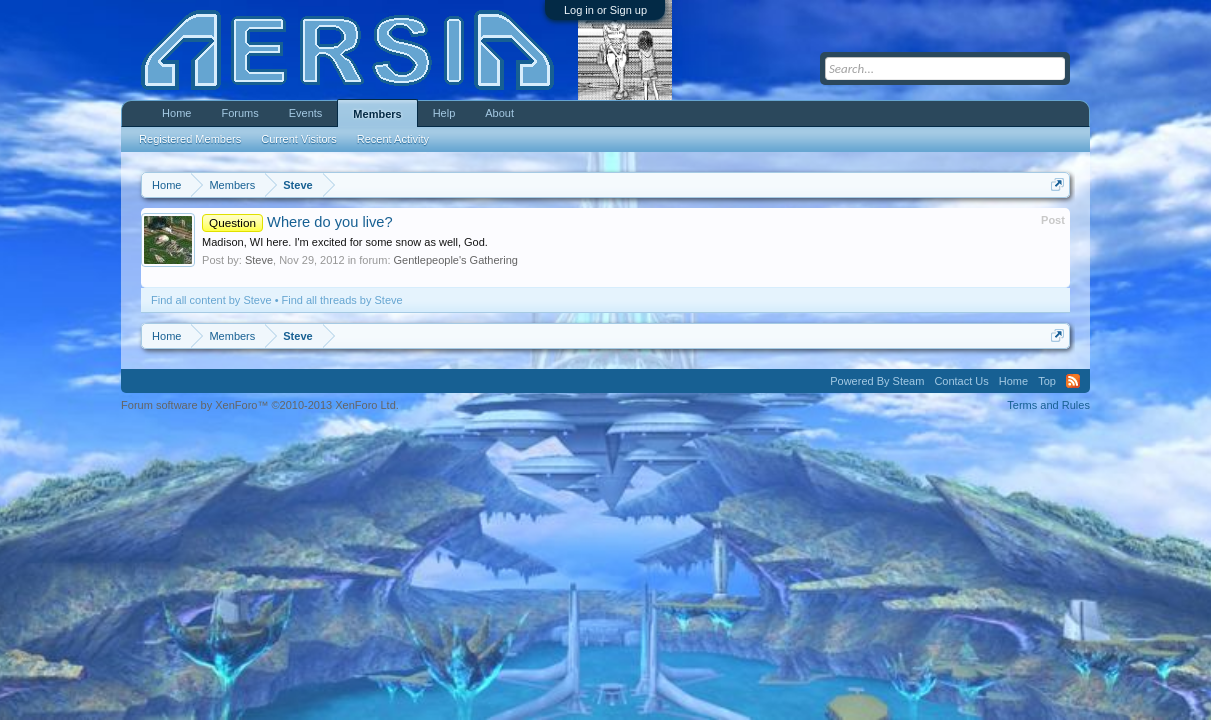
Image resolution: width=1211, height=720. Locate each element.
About (499, 113)
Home (176, 113)
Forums (239, 113)
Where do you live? (297, 222)
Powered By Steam (877, 381)
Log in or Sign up (605, 10)
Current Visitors (299, 139)
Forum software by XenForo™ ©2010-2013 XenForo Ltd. (260, 405)
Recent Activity (393, 139)
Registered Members (190, 139)
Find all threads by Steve (342, 300)
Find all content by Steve (211, 300)
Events (306, 113)
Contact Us (961, 381)
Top (1047, 381)
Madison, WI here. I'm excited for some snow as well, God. (345, 242)
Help (444, 113)
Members (377, 114)
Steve (259, 260)
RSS (1073, 381)
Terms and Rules (1048, 405)
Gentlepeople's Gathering (456, 260)
